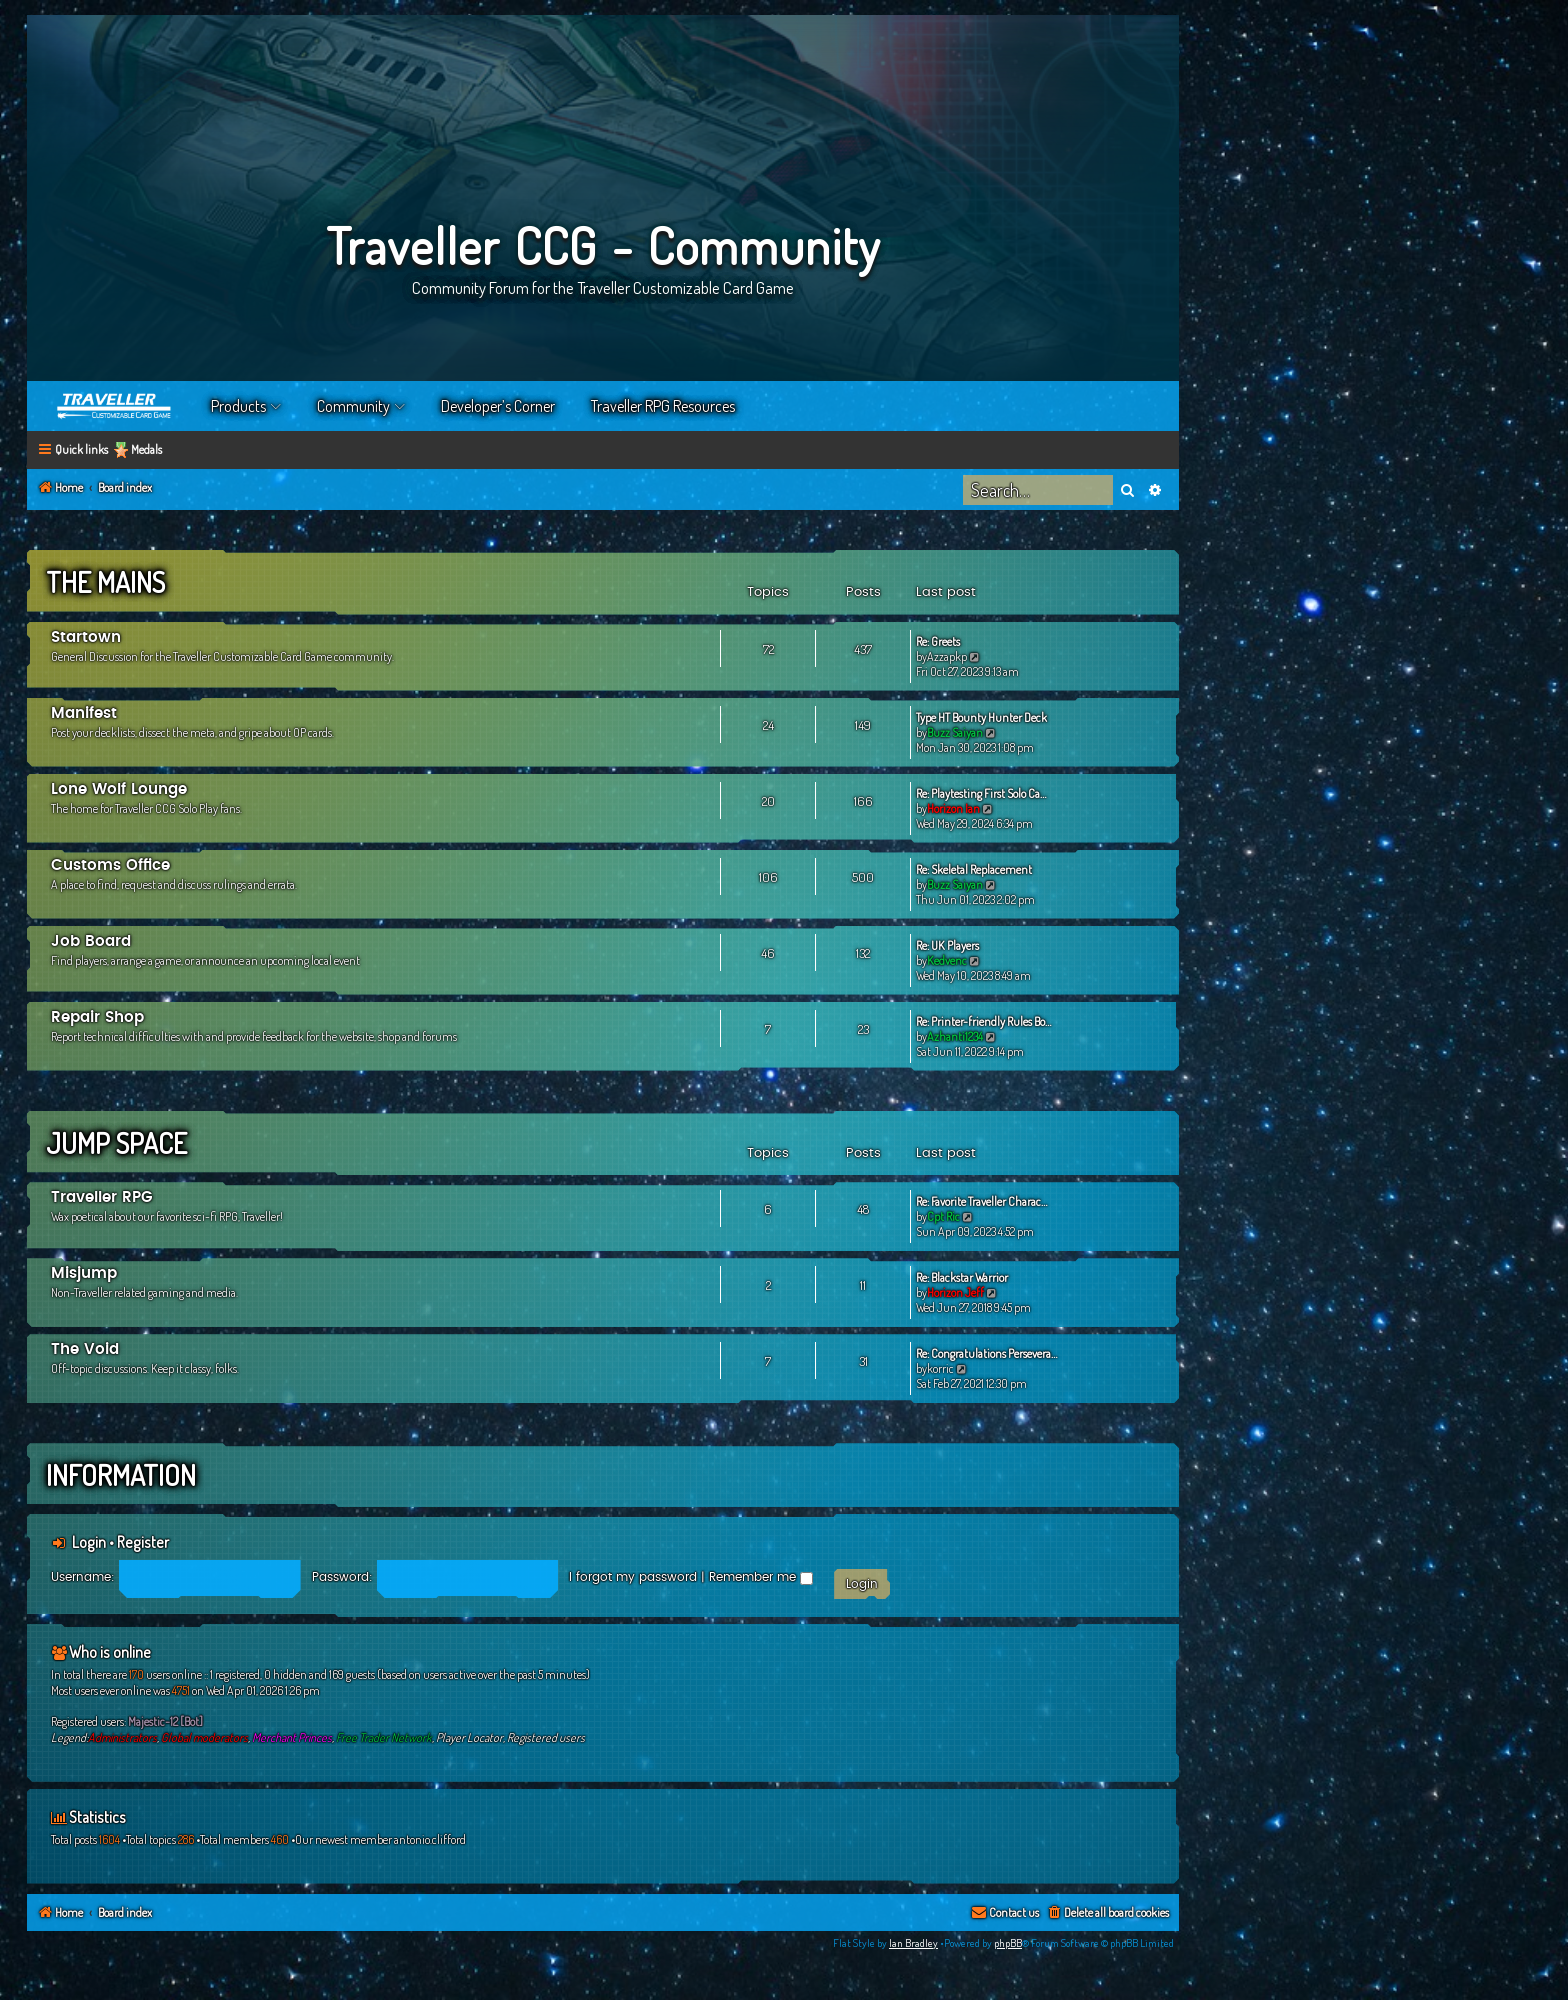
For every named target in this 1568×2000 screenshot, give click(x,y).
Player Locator (469, 1737)
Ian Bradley (913, 1943)
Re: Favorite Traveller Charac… (981, 1201)
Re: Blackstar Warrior (962, 1277)
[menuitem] (1107, 1913)
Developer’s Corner (498, 406)
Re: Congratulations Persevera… (986, 1353)
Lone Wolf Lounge (119, 789)
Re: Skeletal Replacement (974, 869)
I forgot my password (633, 1577)
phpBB (1008, 1943)
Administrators (122, 1737)
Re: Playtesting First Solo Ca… (981, 793)
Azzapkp (947, 656)
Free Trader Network (384, 1737)
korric (940, 1368)
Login (89, 1542)
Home (115, 406)
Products (238, 406)
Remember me (761, 1577)
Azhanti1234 (955, 1036)
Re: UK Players (947, 945)
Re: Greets (938, 641)
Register (143, 1542)
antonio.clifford (430, 1839)
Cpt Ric (943, 1216)
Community (353, 406)
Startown (86, 637)
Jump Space (116, 1143)
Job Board (91, 941)
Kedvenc (947, 960)
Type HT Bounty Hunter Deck (981, 717)
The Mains (105, 582)
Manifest (84, 713)
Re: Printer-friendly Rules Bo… (983, 1021)
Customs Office (110, 865)
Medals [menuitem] (146, 449)
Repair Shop (97, 1017)
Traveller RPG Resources (663, 406)
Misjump (84, 1273)
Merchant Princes (292, 1737)
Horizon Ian (953, 808)
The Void (85, 1349)
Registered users (546, 1737)
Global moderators (204, 1737)
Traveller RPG (102, 1197)
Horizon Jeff (955, 1292)
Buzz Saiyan (955, 732)
